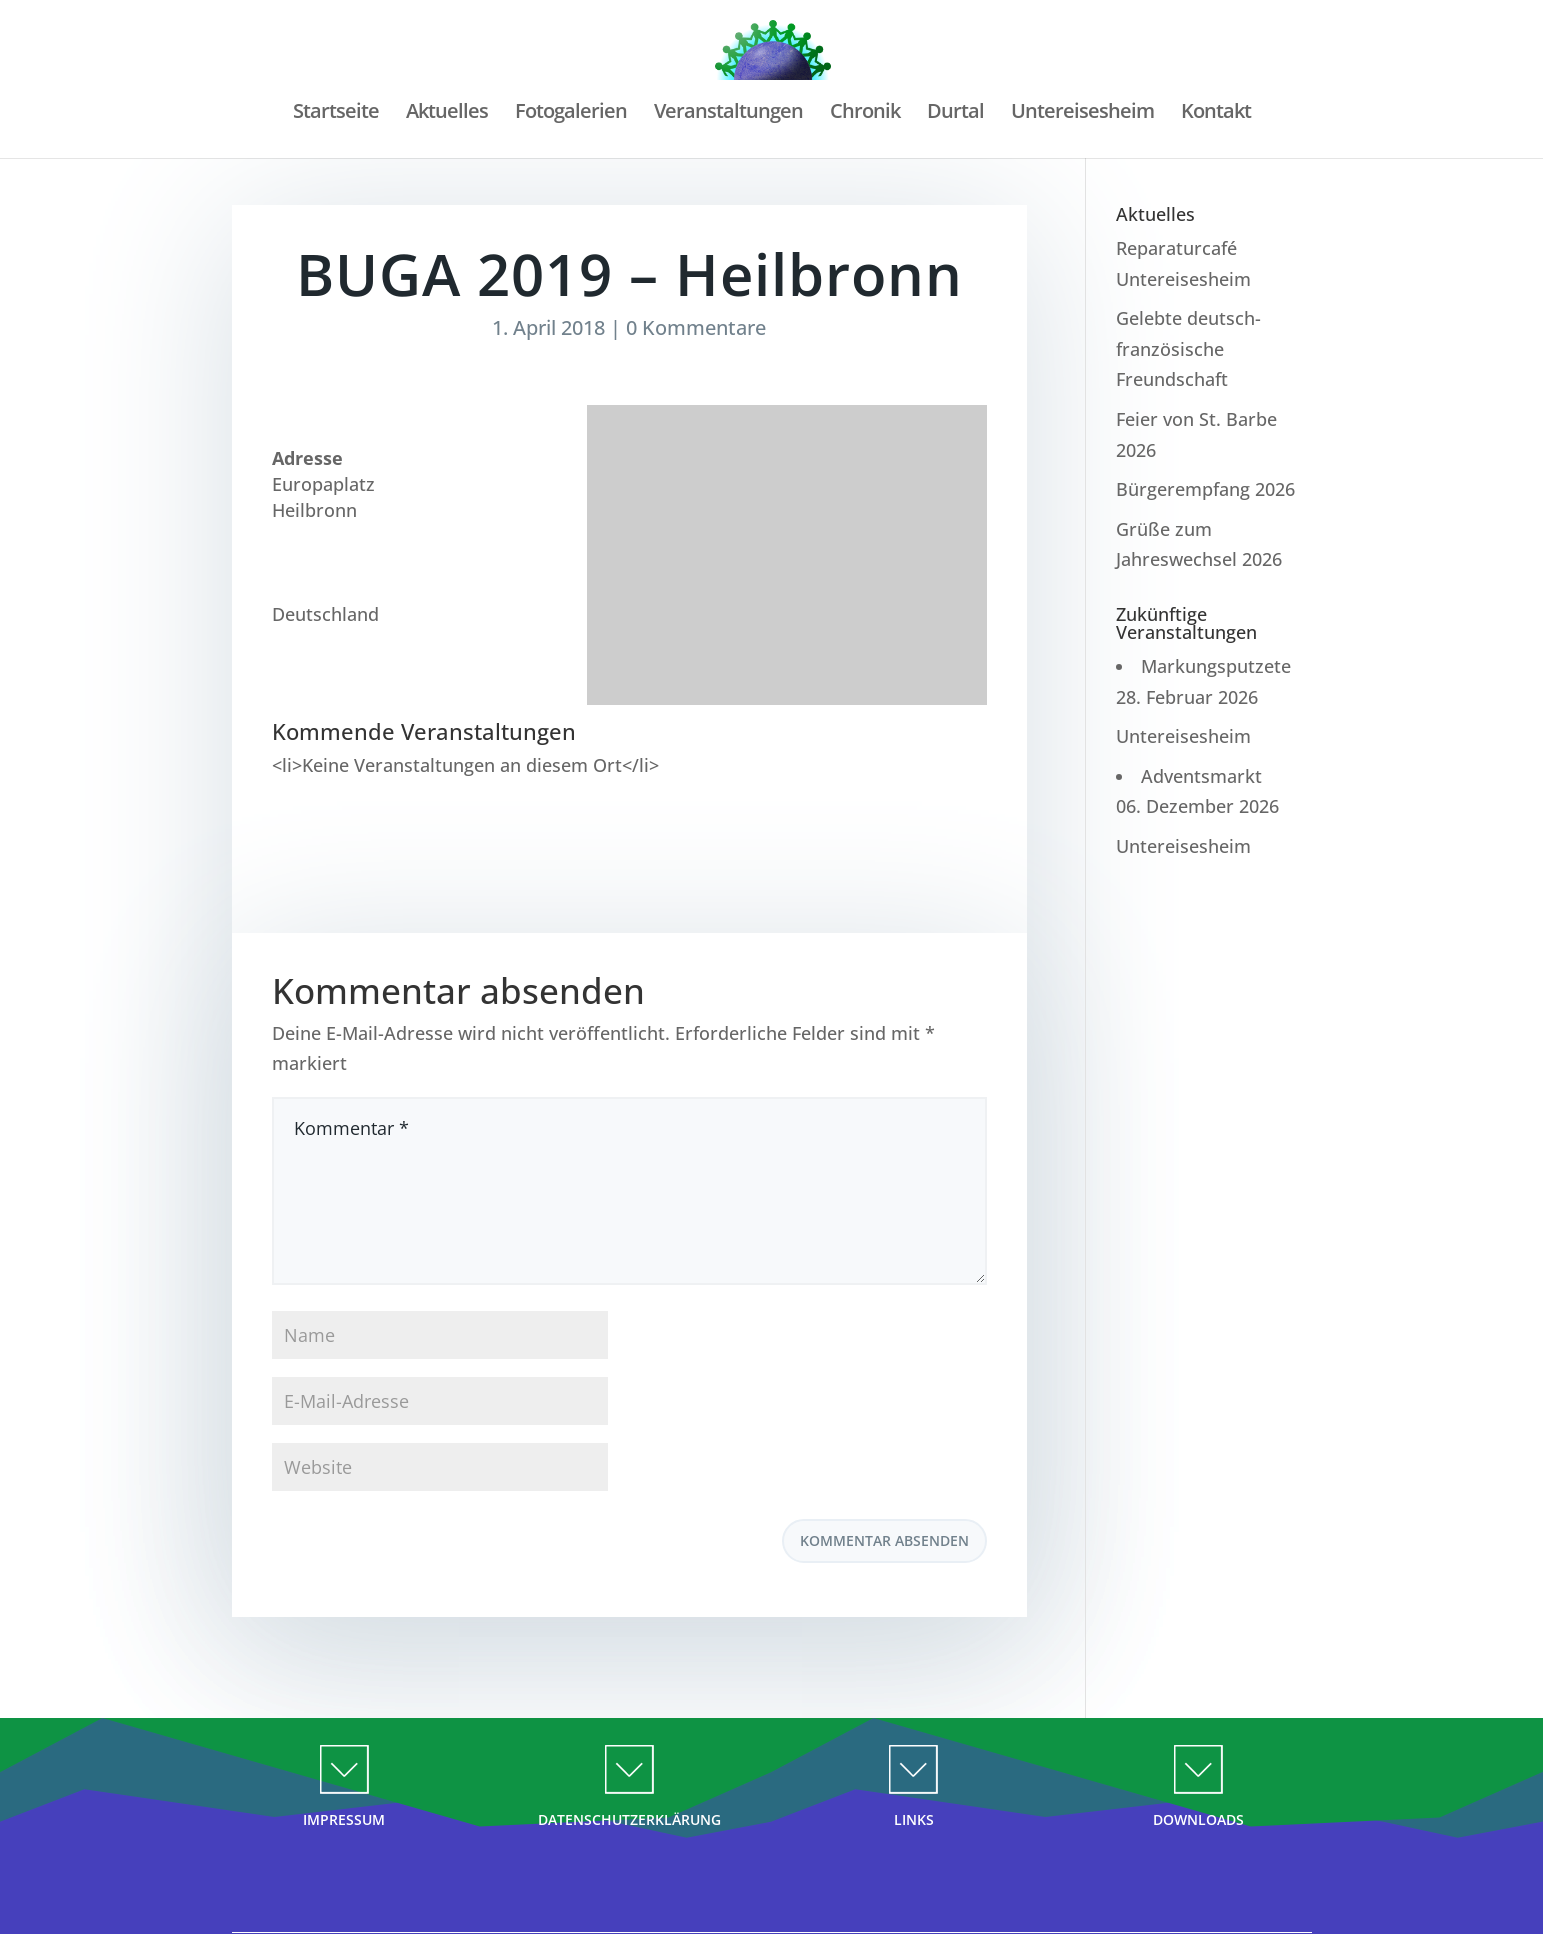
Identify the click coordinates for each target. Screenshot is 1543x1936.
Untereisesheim (1082, 114)
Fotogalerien (571, 114)
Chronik (865, 114)
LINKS (914, 1819)
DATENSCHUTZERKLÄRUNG (629, 1819)
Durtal (955, 114)
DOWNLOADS (1198, 1819)
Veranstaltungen (728, 114)
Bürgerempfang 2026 (1205, 489)
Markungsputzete (1216, 666)
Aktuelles (447, 114)
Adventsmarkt (1201, 776)
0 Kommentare (696, 327)
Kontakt (1216, 114)
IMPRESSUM (344, 1819)
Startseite (336, 114)
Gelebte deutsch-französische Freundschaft (1188, 348)
